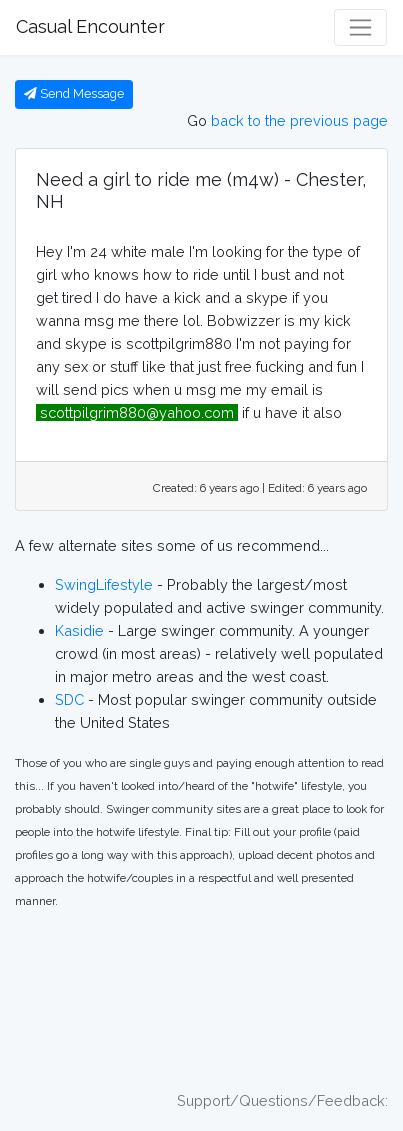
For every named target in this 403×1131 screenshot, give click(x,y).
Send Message (74, 93)
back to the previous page (299, 120)
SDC (69, 699)
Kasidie (79, 630)
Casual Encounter (90, 26)
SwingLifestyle (104, 584)
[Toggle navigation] (360, 27)
